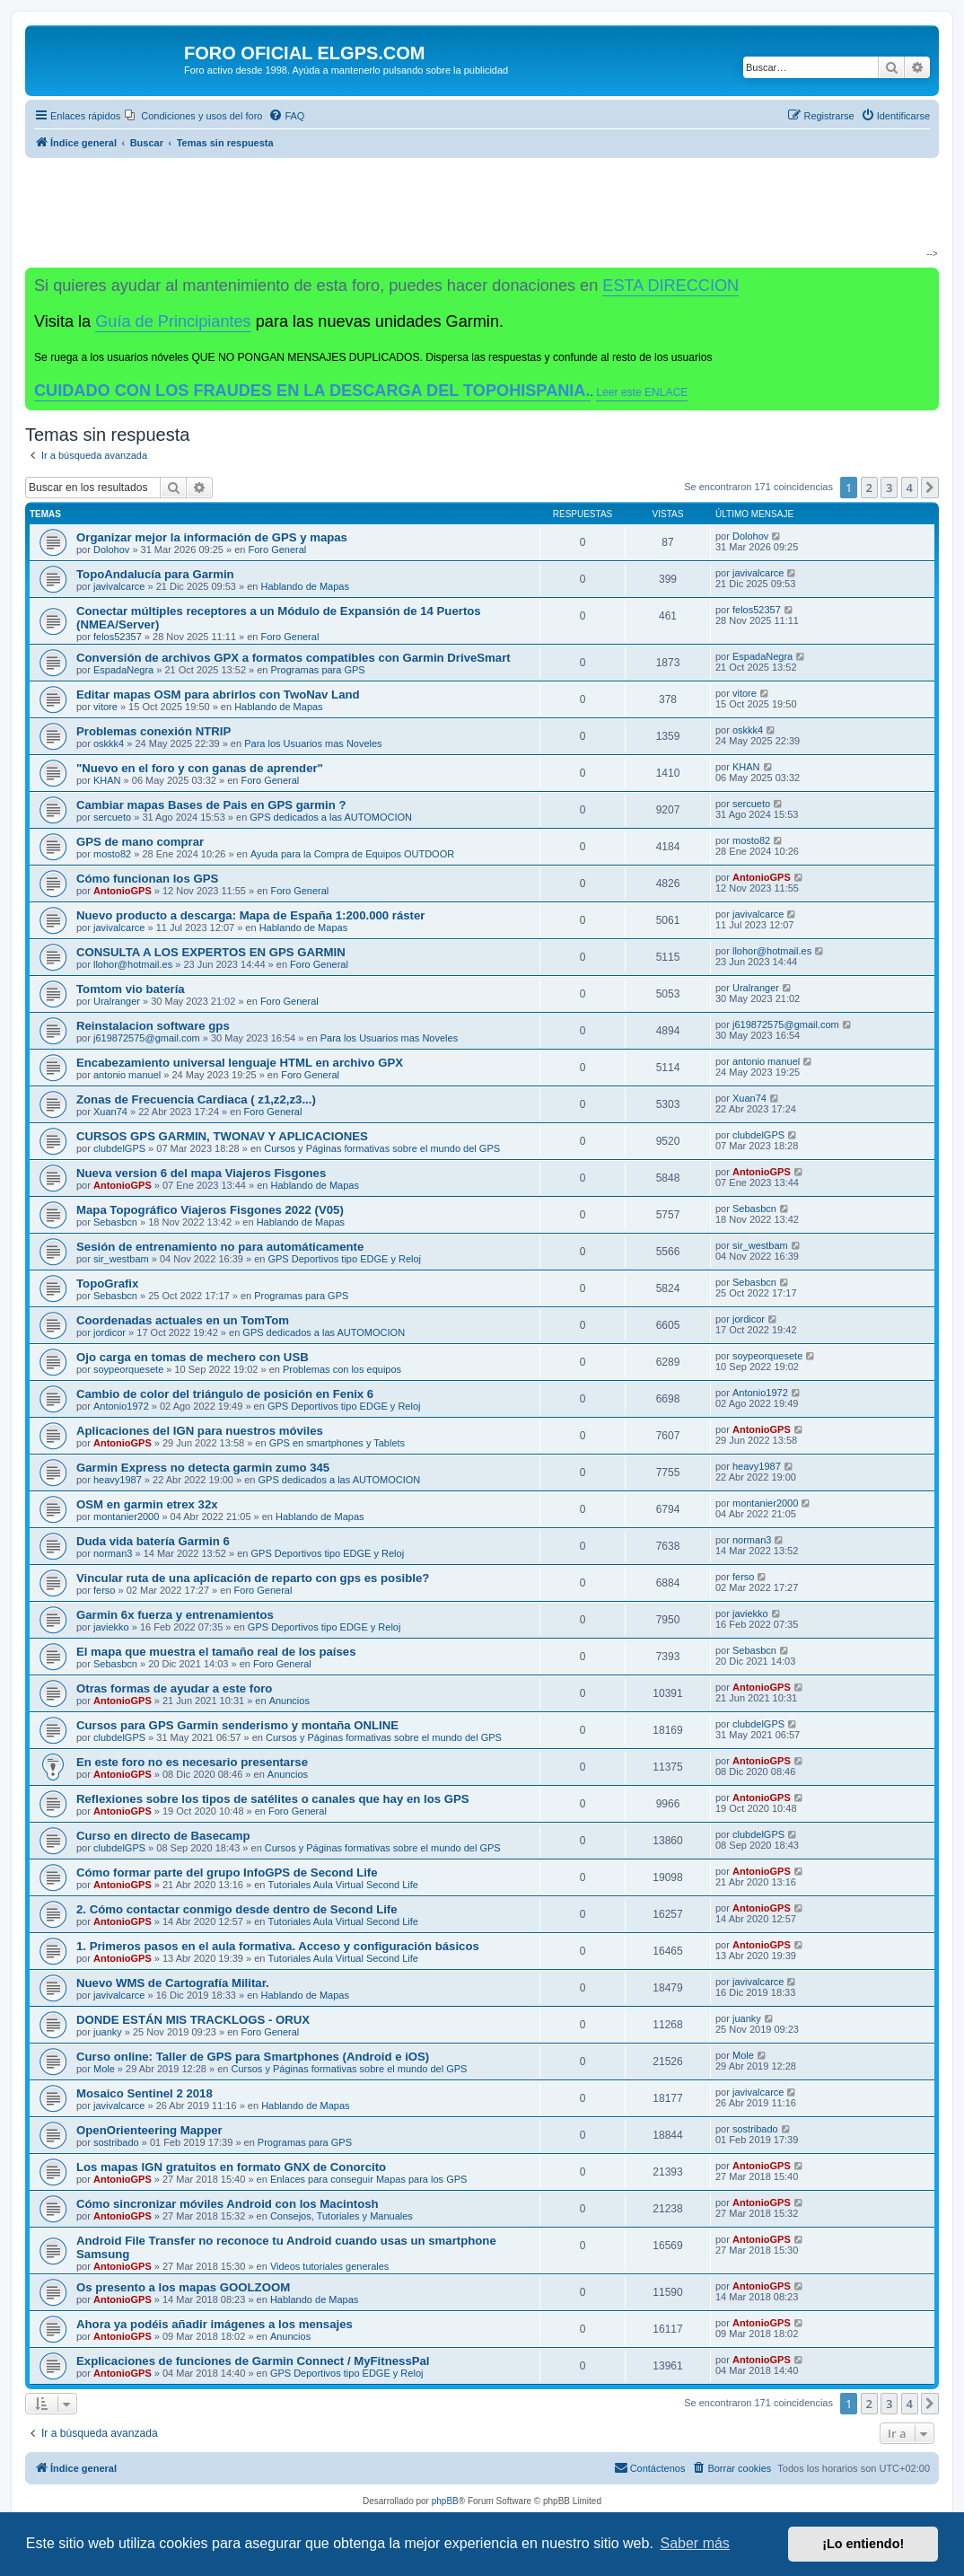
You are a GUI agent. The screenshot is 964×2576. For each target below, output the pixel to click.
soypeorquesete (128, 1369)
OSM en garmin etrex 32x (147, 1504)
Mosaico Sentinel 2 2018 (144, 2093)
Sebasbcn (115, 1222)
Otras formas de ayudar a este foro (174, 1688)
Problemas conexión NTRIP (153, 731)
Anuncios (289, 1700)
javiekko (111, 1627)
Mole (104, 2068)
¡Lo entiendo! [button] (863, 2543)
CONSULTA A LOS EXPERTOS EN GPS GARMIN (211, 952)
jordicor (109, 1332)
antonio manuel (127, 1074)
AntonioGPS (122, 890)
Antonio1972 (121, 1406)
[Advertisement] (475, 212)
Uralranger (116, 1001)
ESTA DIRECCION (670, 286)
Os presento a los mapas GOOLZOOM (183, 2287)
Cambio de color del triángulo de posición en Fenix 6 (224, 1394)
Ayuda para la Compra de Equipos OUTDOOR (352, 853)
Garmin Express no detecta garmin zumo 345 (202, 1467)
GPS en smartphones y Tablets (337, 1442)
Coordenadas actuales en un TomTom (182, 1320)
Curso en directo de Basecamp (163, 1835)
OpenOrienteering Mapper (149, 2130)
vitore (105, 706)
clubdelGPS (119, 1148)
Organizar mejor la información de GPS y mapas (211, 537)
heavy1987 (117, 1479)
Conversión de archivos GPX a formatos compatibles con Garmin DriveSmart (293, 657)
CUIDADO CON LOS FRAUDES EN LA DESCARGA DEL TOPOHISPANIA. (312, 391)
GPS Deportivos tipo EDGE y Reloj (344, 1258)
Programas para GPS (318, 669)
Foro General (277, 549)
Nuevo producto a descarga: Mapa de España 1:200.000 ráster (250, 915)
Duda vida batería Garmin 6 (153, 1541)
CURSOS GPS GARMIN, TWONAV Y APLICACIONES (222, 1136)
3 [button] (889, 487)
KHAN (107, 780)
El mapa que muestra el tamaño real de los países (216, 1651)
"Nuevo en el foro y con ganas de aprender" (199, 768)
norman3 (112, 1553)
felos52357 (117, 636)
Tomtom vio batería (130, 989)
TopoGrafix (107, 1283)
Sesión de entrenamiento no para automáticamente (220, 1246)
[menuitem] (193, 116)
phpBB (445, 2501)
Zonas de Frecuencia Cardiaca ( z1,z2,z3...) (196, 1099)
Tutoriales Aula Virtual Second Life (342, 1884)
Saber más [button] (695, 2543)
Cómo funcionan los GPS (147, 878)
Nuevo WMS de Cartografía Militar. (172, 1983)
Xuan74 (110, 1111)
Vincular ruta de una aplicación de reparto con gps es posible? (252, 1578)
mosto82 (112, 853)
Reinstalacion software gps (153, 1026)
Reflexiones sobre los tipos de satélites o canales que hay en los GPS (272, 1799)
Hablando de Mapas (305, 586)
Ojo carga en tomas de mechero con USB (192, 1357)
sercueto (112, 817)
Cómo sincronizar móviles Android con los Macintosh (227, 2204)
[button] (930, 487)
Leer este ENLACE (642, 392)
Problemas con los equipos (342, 1369)
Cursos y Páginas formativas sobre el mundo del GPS (382, 1148)
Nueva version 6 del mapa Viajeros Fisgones (201, 1173)
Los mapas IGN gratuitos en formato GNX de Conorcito (231, 2167)
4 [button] (910, 487)
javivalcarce (119, 586)
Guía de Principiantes (172, 321)
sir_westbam (121, 1258)
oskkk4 (108, 743)
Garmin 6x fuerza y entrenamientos (175, 1615)
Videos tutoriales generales (330, 2266)
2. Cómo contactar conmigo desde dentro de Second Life (237, 1909)
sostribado (116, 2142)
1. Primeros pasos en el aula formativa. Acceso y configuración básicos (277, 1946)
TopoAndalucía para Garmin (155, 574)
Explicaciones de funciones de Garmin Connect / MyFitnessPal (253, 2361)
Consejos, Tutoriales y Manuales (341, 2216)
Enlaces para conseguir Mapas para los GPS (369, 2179)
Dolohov (111, 549)
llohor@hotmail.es (132, 964)
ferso (104, 1590)
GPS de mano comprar (140, 841)
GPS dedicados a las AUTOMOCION (331, 817)
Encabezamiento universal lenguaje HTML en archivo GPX (239, 1062)
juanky (107, 2032)
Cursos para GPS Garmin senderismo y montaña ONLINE (237, 1725)
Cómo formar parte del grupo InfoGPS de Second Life (227, 1872)
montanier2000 (126, 1516)
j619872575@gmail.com (146, 1038)
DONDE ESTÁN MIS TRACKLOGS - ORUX (193, 2020)
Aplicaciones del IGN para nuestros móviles (199, 1430)
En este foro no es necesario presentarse (192, 1762)
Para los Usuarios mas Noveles (312, 743)
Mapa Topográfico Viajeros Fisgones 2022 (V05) (210, 1210)
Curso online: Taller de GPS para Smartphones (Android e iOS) (252, 2056)
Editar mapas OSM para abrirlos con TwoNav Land (218, 694)
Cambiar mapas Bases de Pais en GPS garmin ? (211, 805)
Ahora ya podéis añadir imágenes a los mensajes (214, 2324)
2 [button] (869, 487)
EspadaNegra (123, 669)
